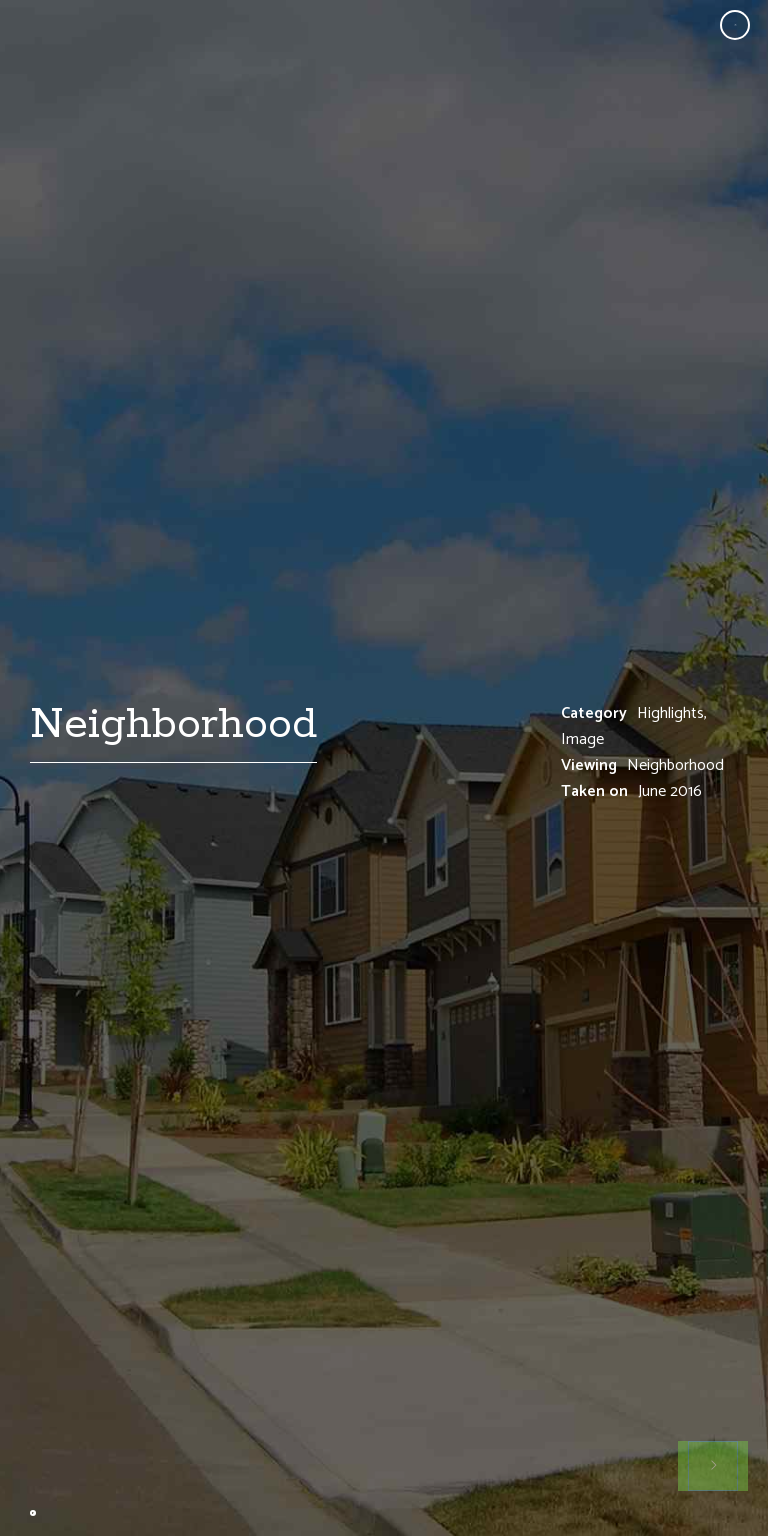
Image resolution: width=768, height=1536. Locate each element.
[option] (384, 768)
